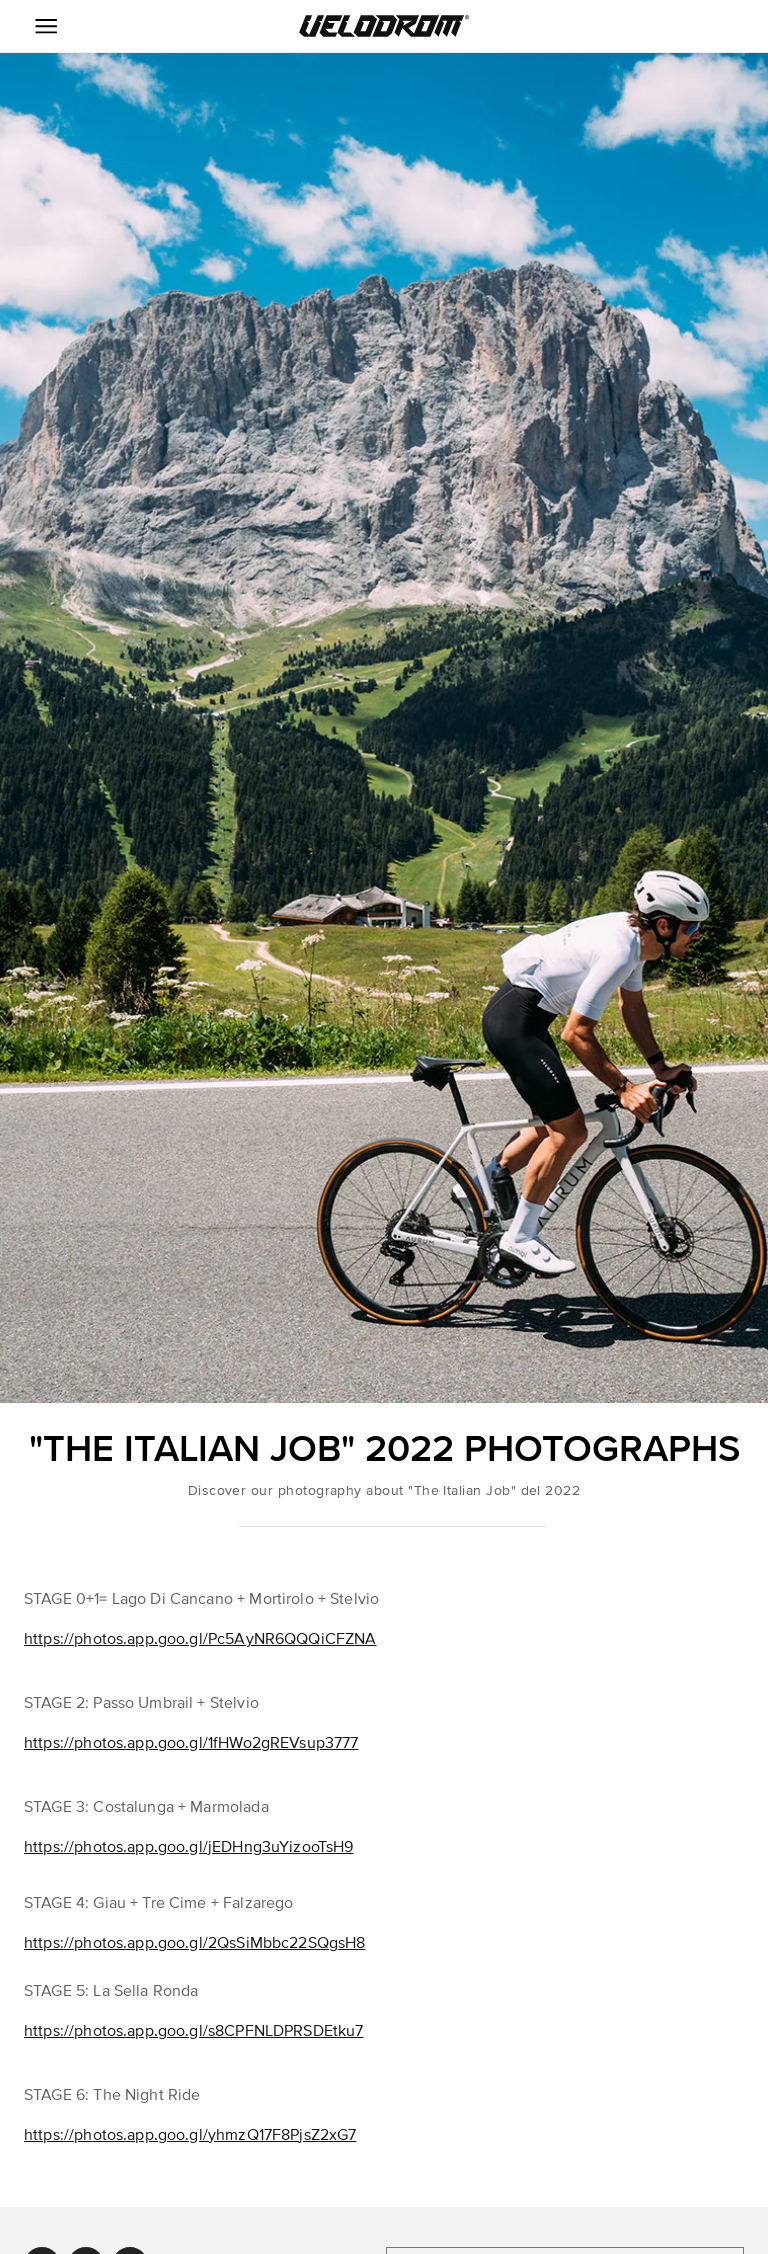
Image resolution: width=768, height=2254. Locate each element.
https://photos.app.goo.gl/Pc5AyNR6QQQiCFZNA (200, 1639)
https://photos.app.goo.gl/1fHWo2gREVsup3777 (191, 1743)
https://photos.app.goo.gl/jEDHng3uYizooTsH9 (188, 1847)
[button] (384, 26)
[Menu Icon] (46, 26)
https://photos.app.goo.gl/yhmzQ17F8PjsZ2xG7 (190, 2135)
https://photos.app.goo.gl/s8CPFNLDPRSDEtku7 (193, 2031)
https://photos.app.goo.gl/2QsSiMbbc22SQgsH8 (194, 1943)
